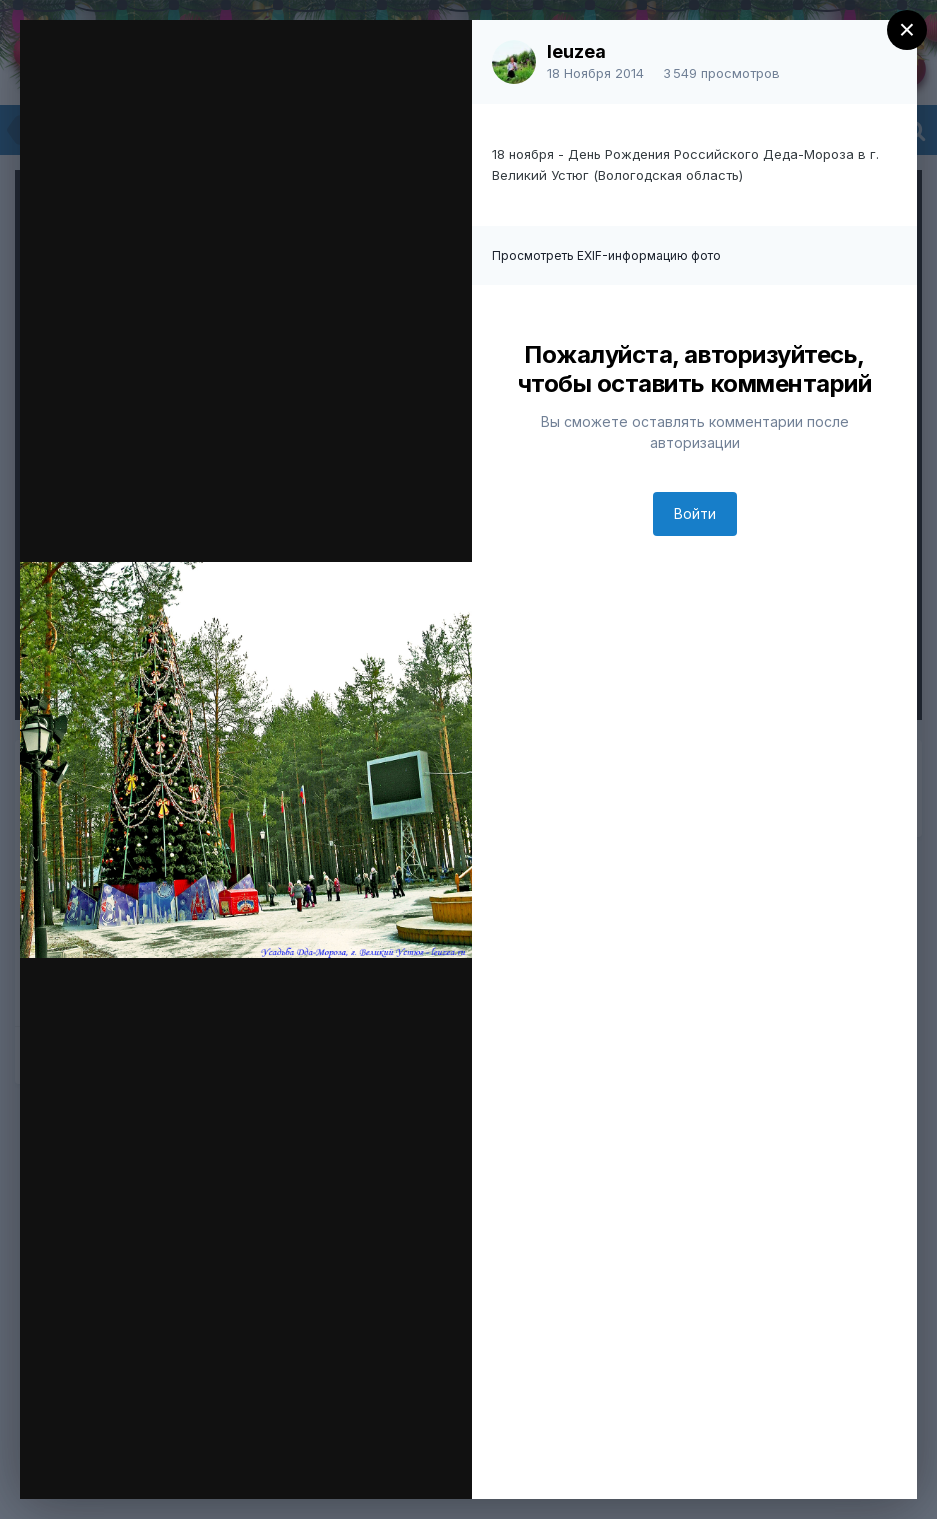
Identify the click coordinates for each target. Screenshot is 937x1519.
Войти (695, 513)
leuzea (576, 51)
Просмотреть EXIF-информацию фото (606, 255)
